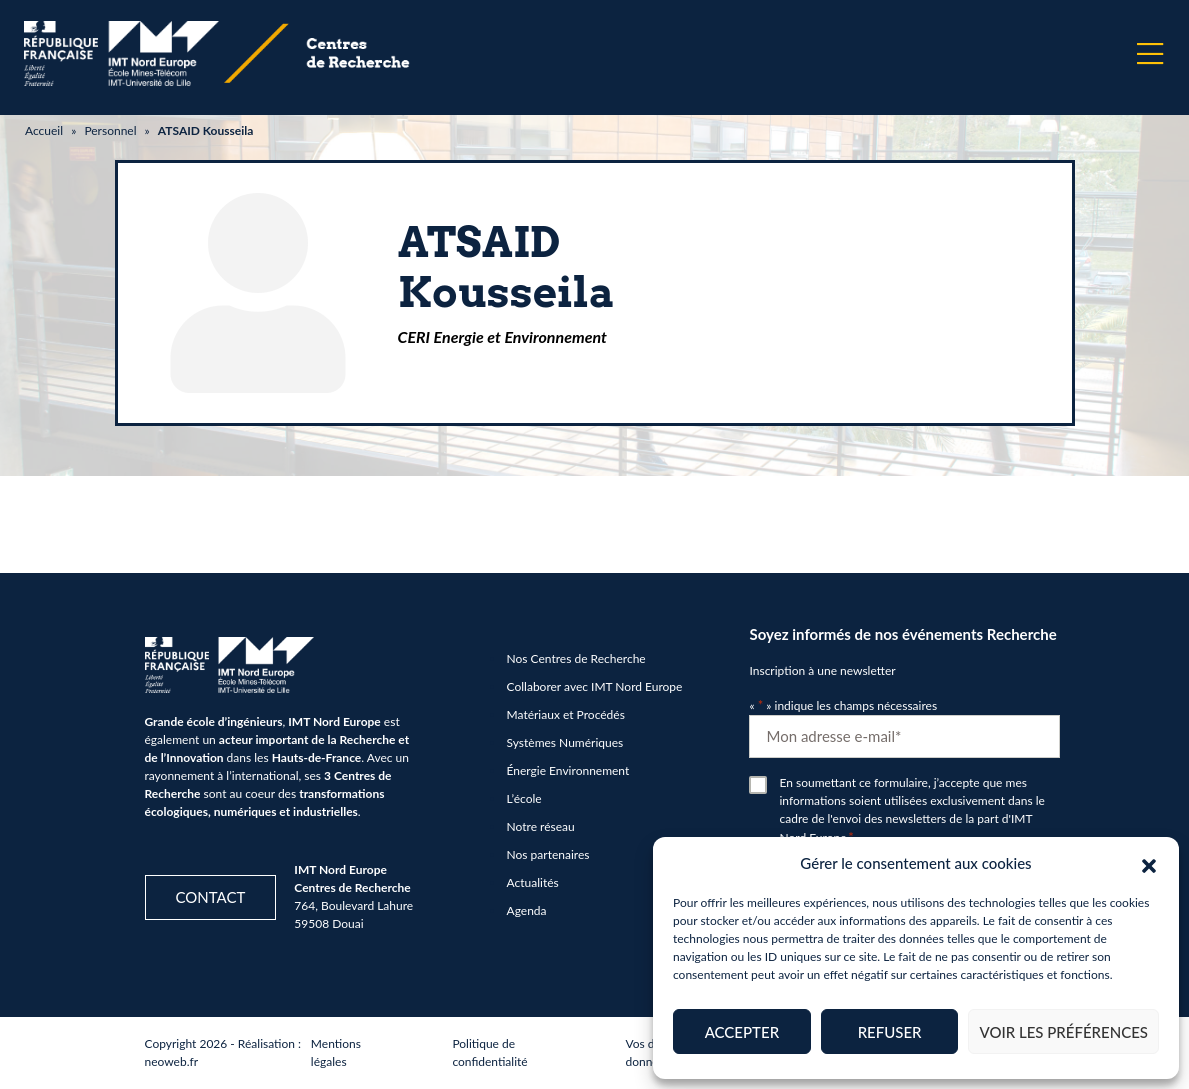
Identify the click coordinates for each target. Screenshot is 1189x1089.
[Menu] (1150, 54)
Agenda (527, 910)
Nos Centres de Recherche (576, 658)
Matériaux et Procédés (566, 714)
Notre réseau (541, 826)
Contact (211, 897)
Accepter (742, 1032)
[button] (1149, 863)
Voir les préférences (1063, 1032)
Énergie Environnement (568, 770)
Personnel (110, 130)
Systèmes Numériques (565, 742)
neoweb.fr (172, 1061)
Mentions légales (336, 1052)
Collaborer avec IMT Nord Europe (595, 686)
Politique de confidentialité (489, 1052)
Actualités (533, 882)
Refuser (890, 1032)
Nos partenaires (548, 854)
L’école (524, 798)
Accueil (44, 130)
